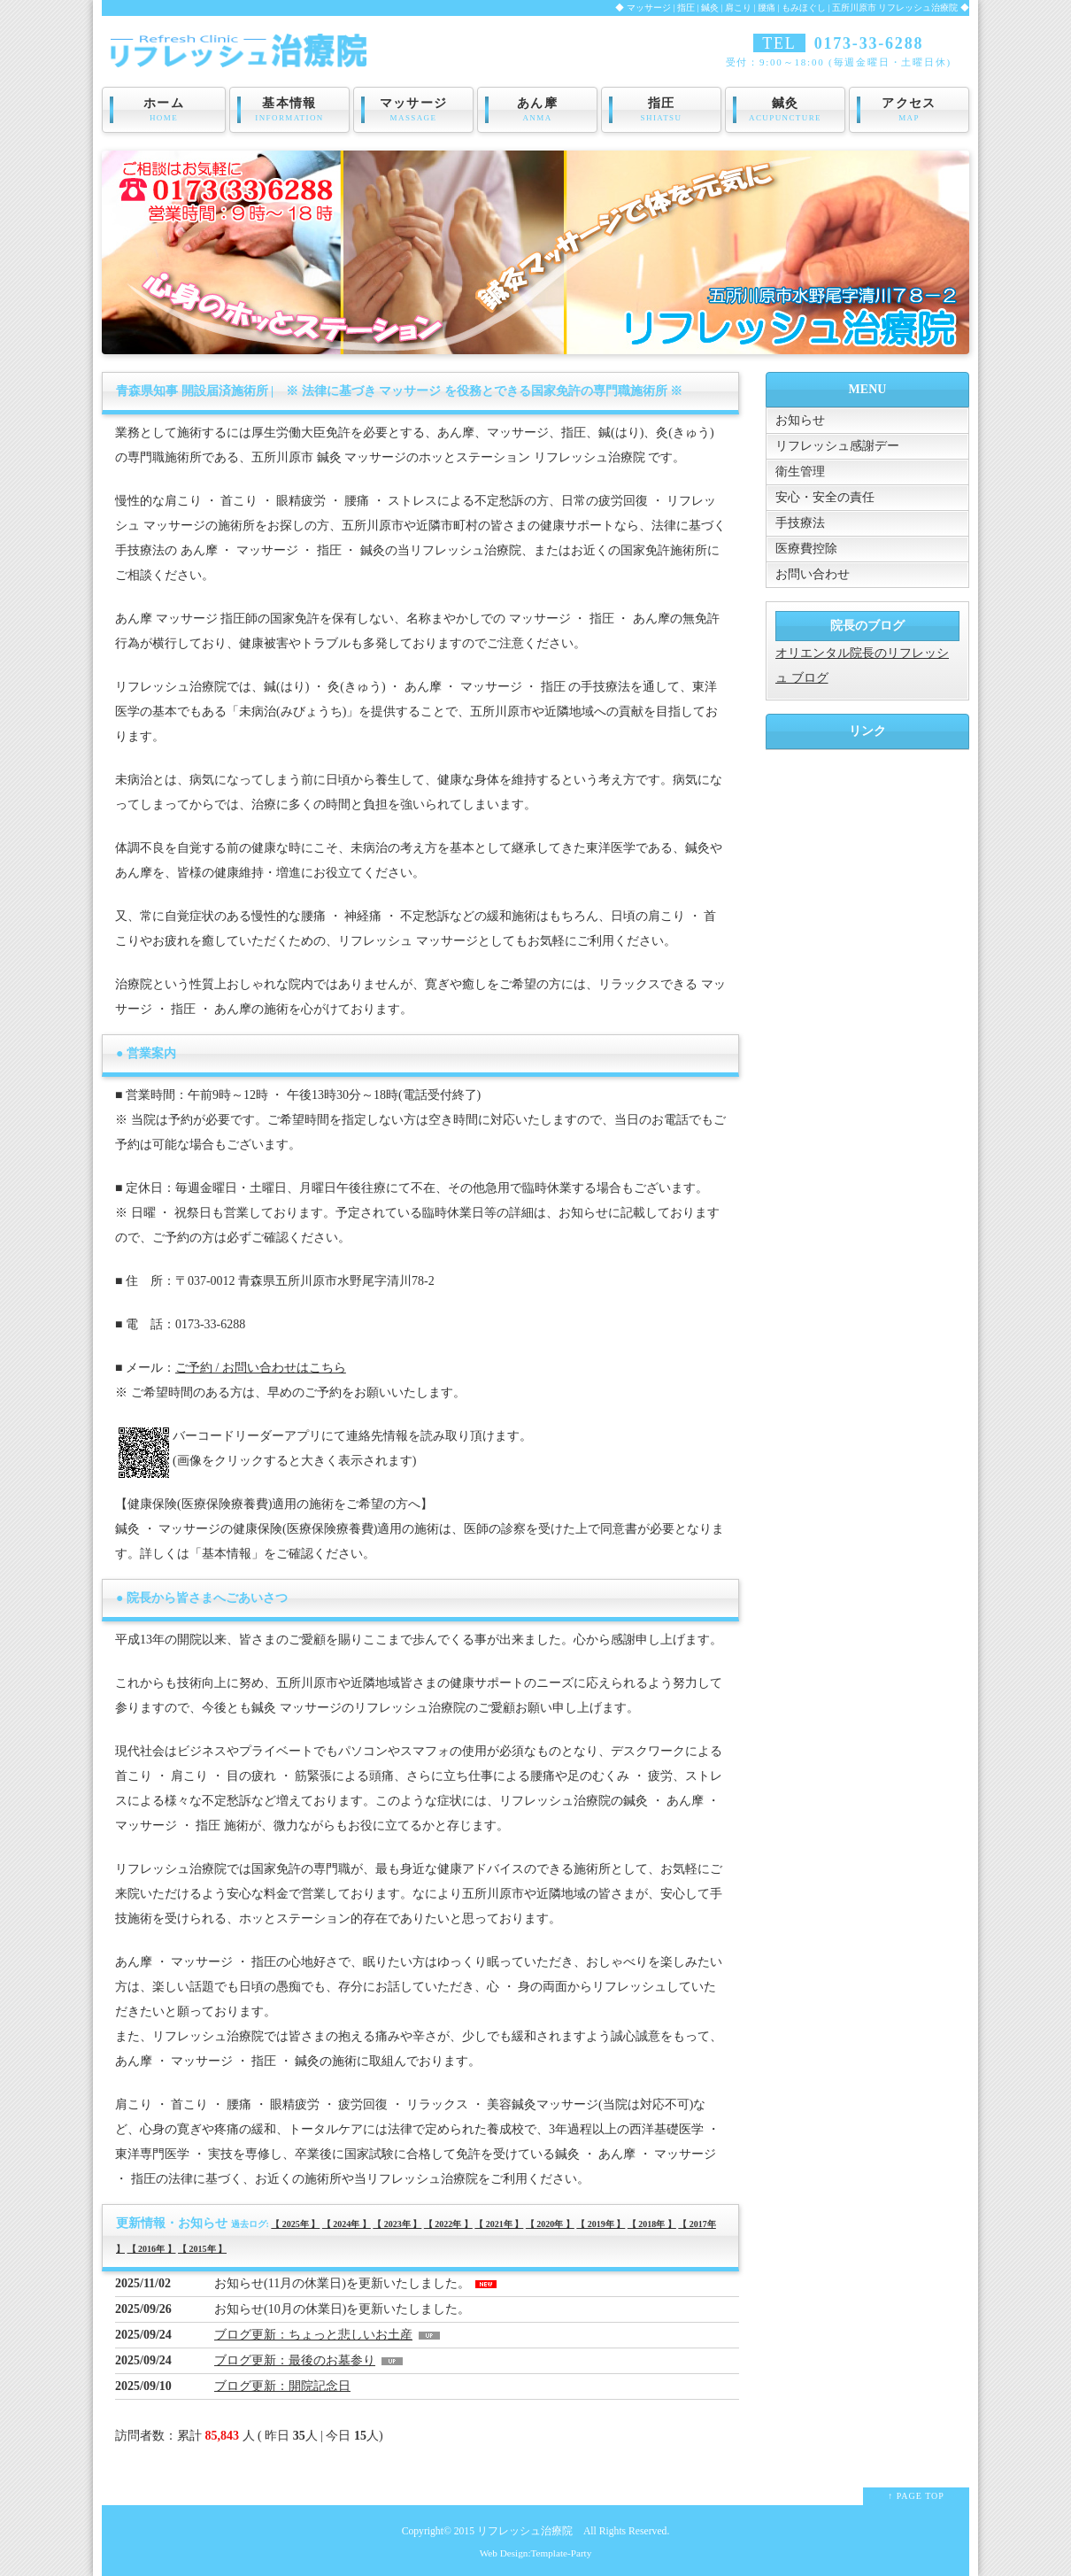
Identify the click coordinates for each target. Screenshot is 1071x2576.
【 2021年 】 (498, 2224)
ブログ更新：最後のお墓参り (294, 2360)
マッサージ (413, 110)
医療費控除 (806, 548)
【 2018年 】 (652, 2224)
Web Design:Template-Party (536, 2553)
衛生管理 (800, 471)
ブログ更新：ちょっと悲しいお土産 (313, 2334)
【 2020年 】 (550, 2224)
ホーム (164, 110)
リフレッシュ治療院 (525, 2531)
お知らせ (800, 420)
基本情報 (289, 110)
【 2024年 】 (346, 2224)
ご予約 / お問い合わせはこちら (260, 1367)
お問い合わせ (812, 574)
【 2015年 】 (202, 2249)
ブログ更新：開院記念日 (282, 2386)
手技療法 (800, 523)
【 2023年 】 (397, 2224)
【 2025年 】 (295, 2224)
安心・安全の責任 (825, 497)
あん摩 (537, 110)
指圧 (661, 110)
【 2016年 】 (151, 2249)
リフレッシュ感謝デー (837, 446)
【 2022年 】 (448, 2224)
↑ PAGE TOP (916, 2496)
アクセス (909, 110)
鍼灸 (785, 110)
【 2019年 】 (600, 2224)
